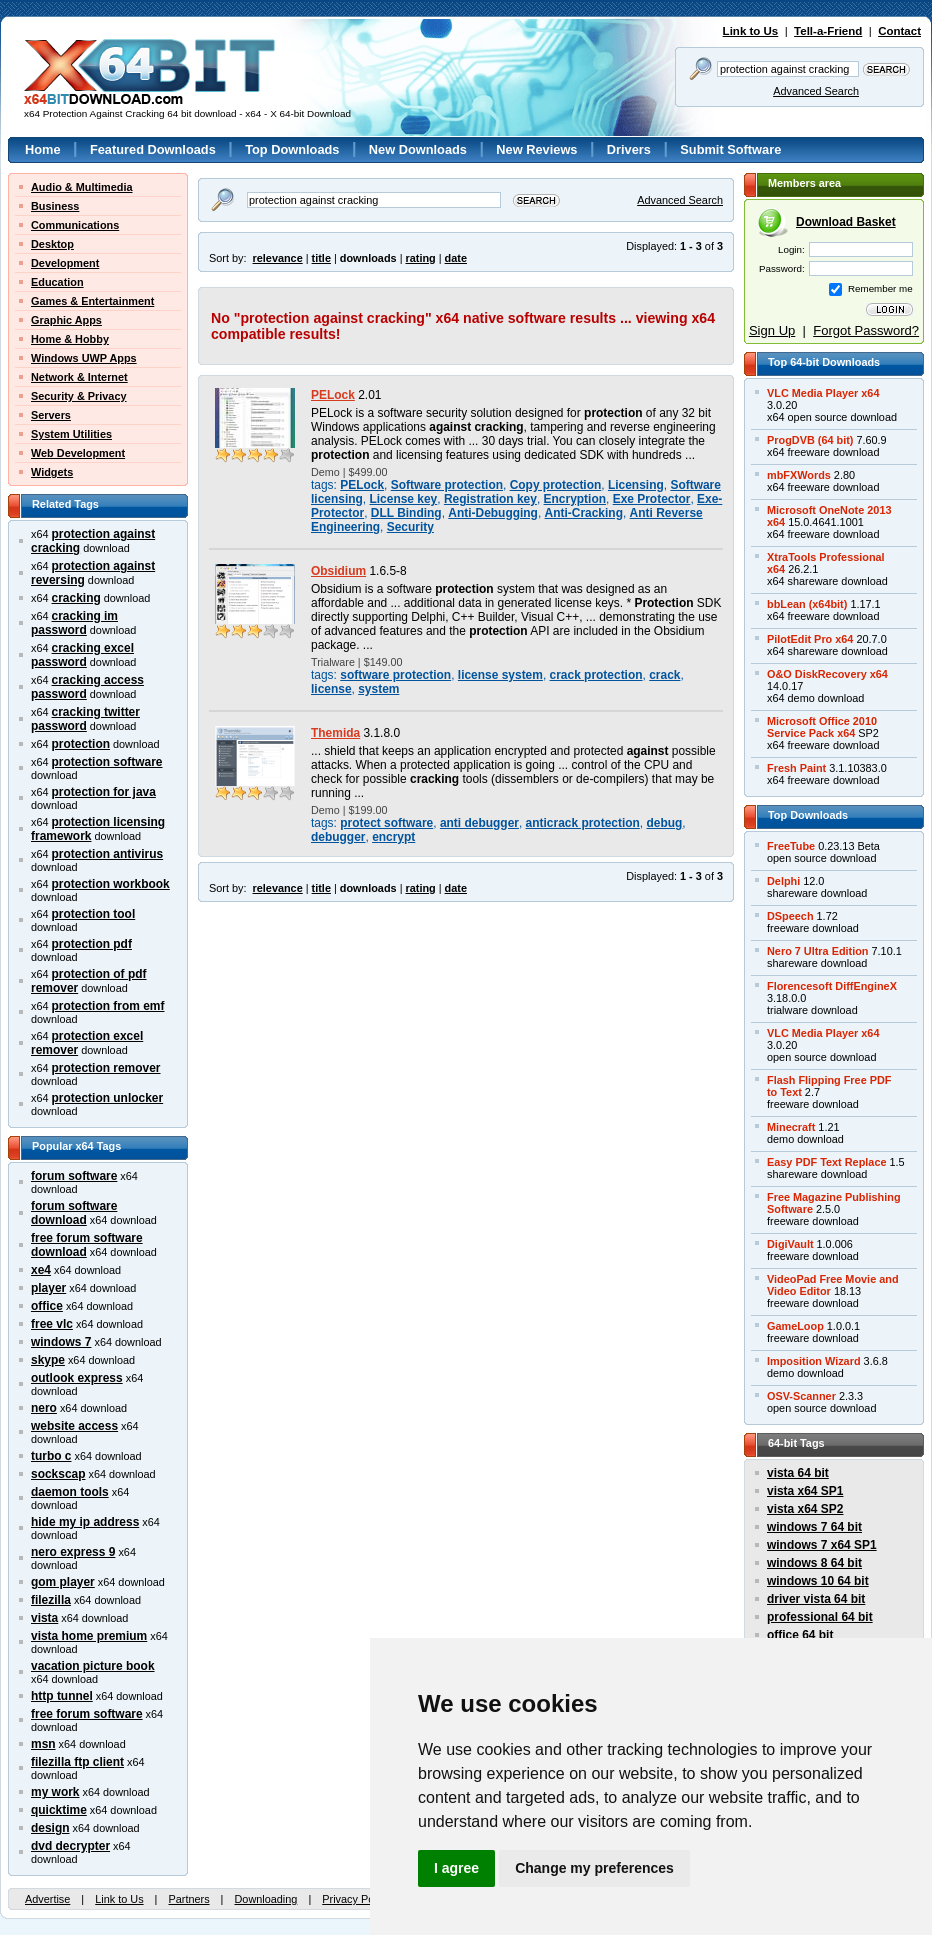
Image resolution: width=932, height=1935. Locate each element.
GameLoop (795, 1326)
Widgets (52, 472)
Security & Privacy (79, 396)
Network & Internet (79, 377)
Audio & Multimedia (82, 187)
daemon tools (70, 1492)
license (331, 689)
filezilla (51, 1600)
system (378, 689)
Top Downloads (292, 149)
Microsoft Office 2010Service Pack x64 (822, 727)
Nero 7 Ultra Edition (818, 951)
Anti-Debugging (493, 513)
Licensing (636, 485)
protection (81, 744)
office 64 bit (800, 1635)
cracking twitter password (85, 719)
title (321, 258)
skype (48, 1360)
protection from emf (108, 1006)
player (48, 1288)
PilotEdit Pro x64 (810, 639)
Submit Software (730, 149)
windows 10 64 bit (818, 1581)
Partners (188, 1899)
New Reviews (536, 149)
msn (43, 1744)
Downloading (265, 1899)
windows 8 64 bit (814, 1563)
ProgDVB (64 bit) (810, 440)
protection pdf (92, 944)
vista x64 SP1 (805, 1491)
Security (410, 527)
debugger (338, 837)
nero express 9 (73, 1552)
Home (43, 149)
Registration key (490, 499)
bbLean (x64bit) (807, 604)
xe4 (41, 1270)
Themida (335, 733)
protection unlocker (108, 1098)
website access (74, 1426)
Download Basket (846, 222)
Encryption (575, 499)
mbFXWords (799, 475)
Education (57, 282)
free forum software (87, 1714)
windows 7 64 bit (814, 1527)
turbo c (51, 1456)
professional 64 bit (820, 1617)
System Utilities (71, 434)
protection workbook (111, 884)
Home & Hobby (70, 339)
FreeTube (791, 846)
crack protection (596, 675)
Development (65, 263)
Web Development (78, 453)
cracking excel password (82, 655)
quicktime (59, 1810)
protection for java (104, 792)
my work (55, 1792)
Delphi (783, 881)
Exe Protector (652, 499)
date (456, 258)
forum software (74, 1176)
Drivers (629, 149)
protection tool (94, 914)
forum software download (74, 1213)
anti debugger (479, 823)
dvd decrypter (70, 1846)
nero (44, 1408)
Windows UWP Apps (84, 358)
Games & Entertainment (92, 301)
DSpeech (790, 916)
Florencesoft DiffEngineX (832, 986)
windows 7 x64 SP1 (822, 1545)
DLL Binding (406, 513)
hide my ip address (85, 1522)
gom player (63, 1582)
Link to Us (751, 31)
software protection (395, 675)
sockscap (58, 1474)
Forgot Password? (866, 330)
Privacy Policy (356, 1899)
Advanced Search (816, 91)
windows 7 (61, 1342)
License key (403, 499)
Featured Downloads (153, 149)
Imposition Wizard (814, 1361)
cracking (76, 598)
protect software (386, 823)
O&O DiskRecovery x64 (827, 674)
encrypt (393, 837)
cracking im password (74, 623)
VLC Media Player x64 (823, 393)
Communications (75, 225)
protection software (107, 762)
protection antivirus (108, 854)
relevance (278, 258)
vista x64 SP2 (805, 1509)
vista (44, 1618)
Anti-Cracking (584, 513)
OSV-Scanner (801, 1396)
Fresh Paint (796, 768)
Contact (899, 31)
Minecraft (791, 1127)
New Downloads (418, 149)
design (50, 1828)
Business (55, 206)
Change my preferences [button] (594, 1868)
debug (665, 823)
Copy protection (556, 485)
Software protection (447, 485)
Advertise (47, 1899)
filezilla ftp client (77, 1762)
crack (664, 675)
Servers (51, 415)
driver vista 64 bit (816, 1599)
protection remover (106, 1068)
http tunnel (62, 1696)
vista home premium (89, 1636)
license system (500, 675)
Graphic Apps (66, 320)
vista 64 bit (798, 1473)
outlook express (77, 1378)
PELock (333, 395)
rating (420, 258)
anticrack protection (583, 823)
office (47, 1306)
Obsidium (338, 571)
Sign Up (772, 330)
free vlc (52, 1324)
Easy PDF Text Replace (826, 1162)
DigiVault (790, 1244)
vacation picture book (93, 1666)
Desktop (52, 244)
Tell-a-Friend (828, 31)
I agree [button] (456, 1868)
